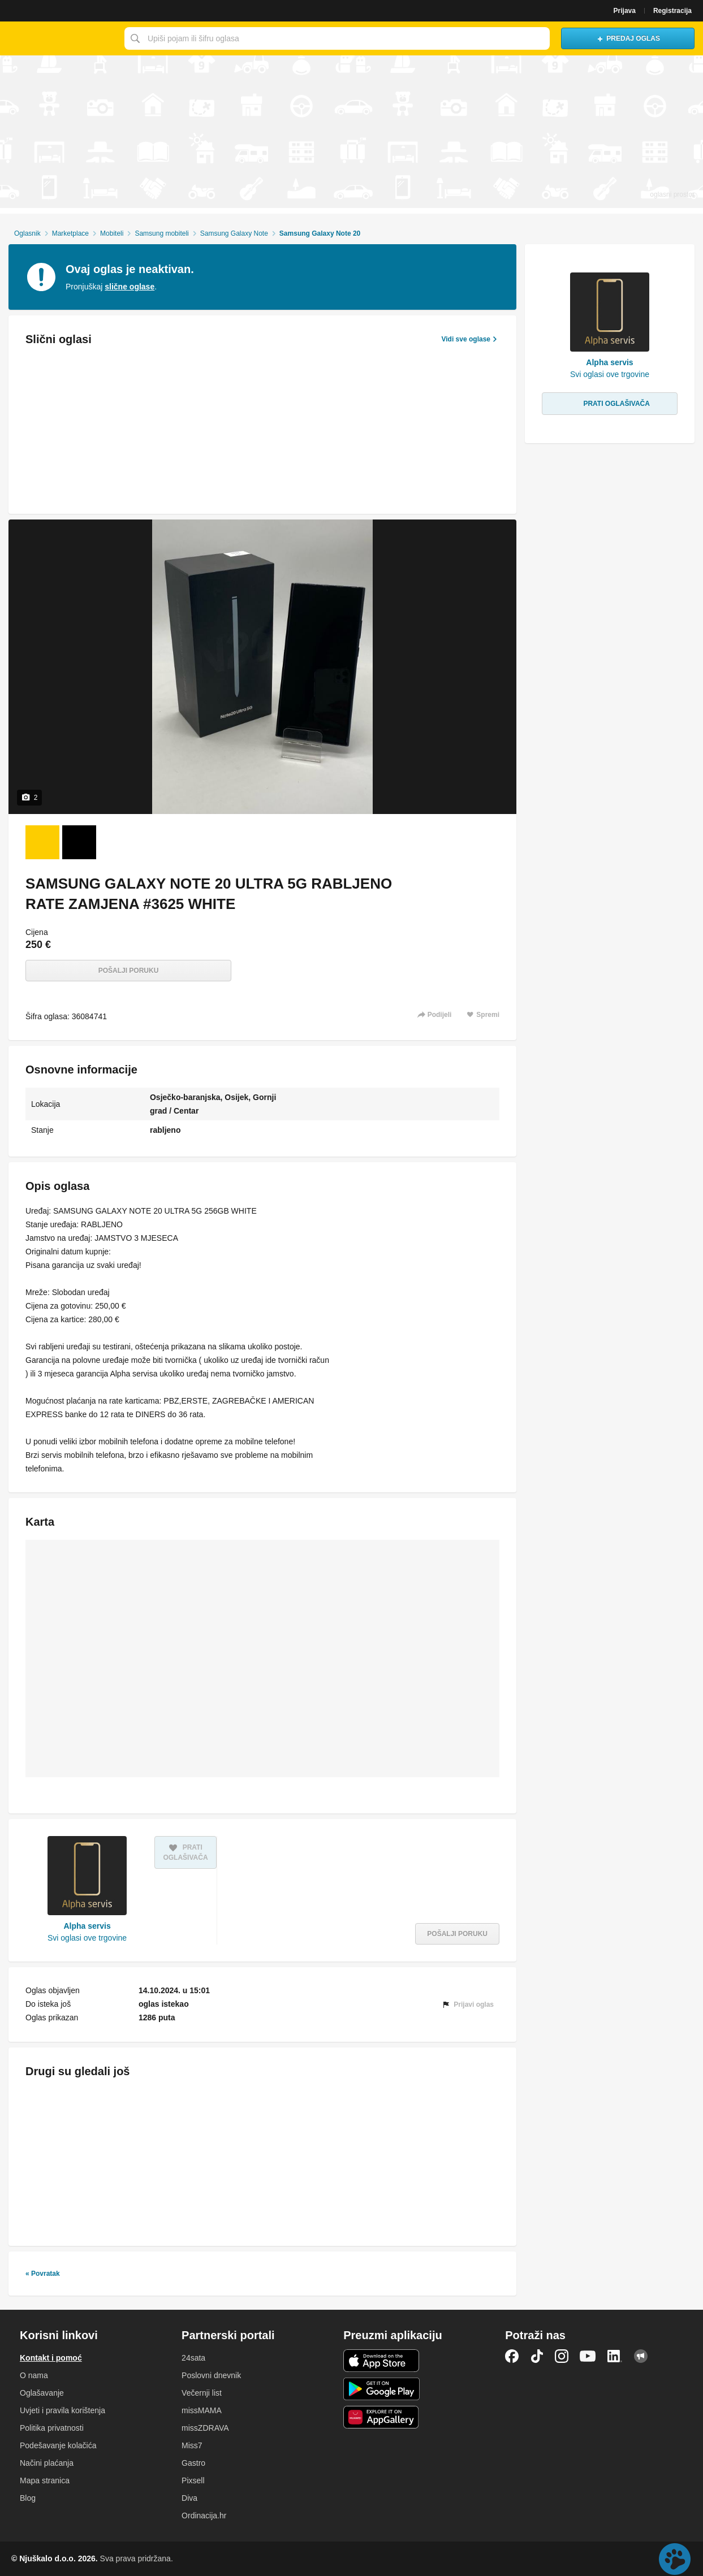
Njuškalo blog (641, 2356)
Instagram (561, 2356)
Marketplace (70, 233)
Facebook (512, 2356)
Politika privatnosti (52, 2427)
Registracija (672, 11)
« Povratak (42, 2274)
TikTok (537, 2356)
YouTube (588, 2356)
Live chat (675, 2559)
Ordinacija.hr (204, 2515)
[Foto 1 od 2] (42, 842)
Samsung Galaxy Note (234, 233)
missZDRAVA (205, 2427)
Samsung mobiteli (161, 233)
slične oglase (129, 286)
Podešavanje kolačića (58, 2445)
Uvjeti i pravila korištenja (62, 2410)
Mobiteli (111, 233)
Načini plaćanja (47, 2462)
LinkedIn (615, 2356)
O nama (34, 2375)
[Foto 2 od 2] (79, 842)
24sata (193, 2357)
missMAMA (202, 2410)
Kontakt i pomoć (51, 2357)
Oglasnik (27, 233)
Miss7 (192, 2445)
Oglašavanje (42, 2392)
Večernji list (202, 2392)
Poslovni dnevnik (211, 2375)
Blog (28, 2498)
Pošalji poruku (128, 971)
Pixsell (193, 2480)
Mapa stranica (45, 2480)
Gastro (193, 2462)
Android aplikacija (381, 2389)
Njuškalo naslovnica (59, 38)
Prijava (625, 11)
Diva (189, 2498)
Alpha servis (86, 1925)
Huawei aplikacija (381, 2417)
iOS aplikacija (381, 2360)
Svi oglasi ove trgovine (87, 1937)
